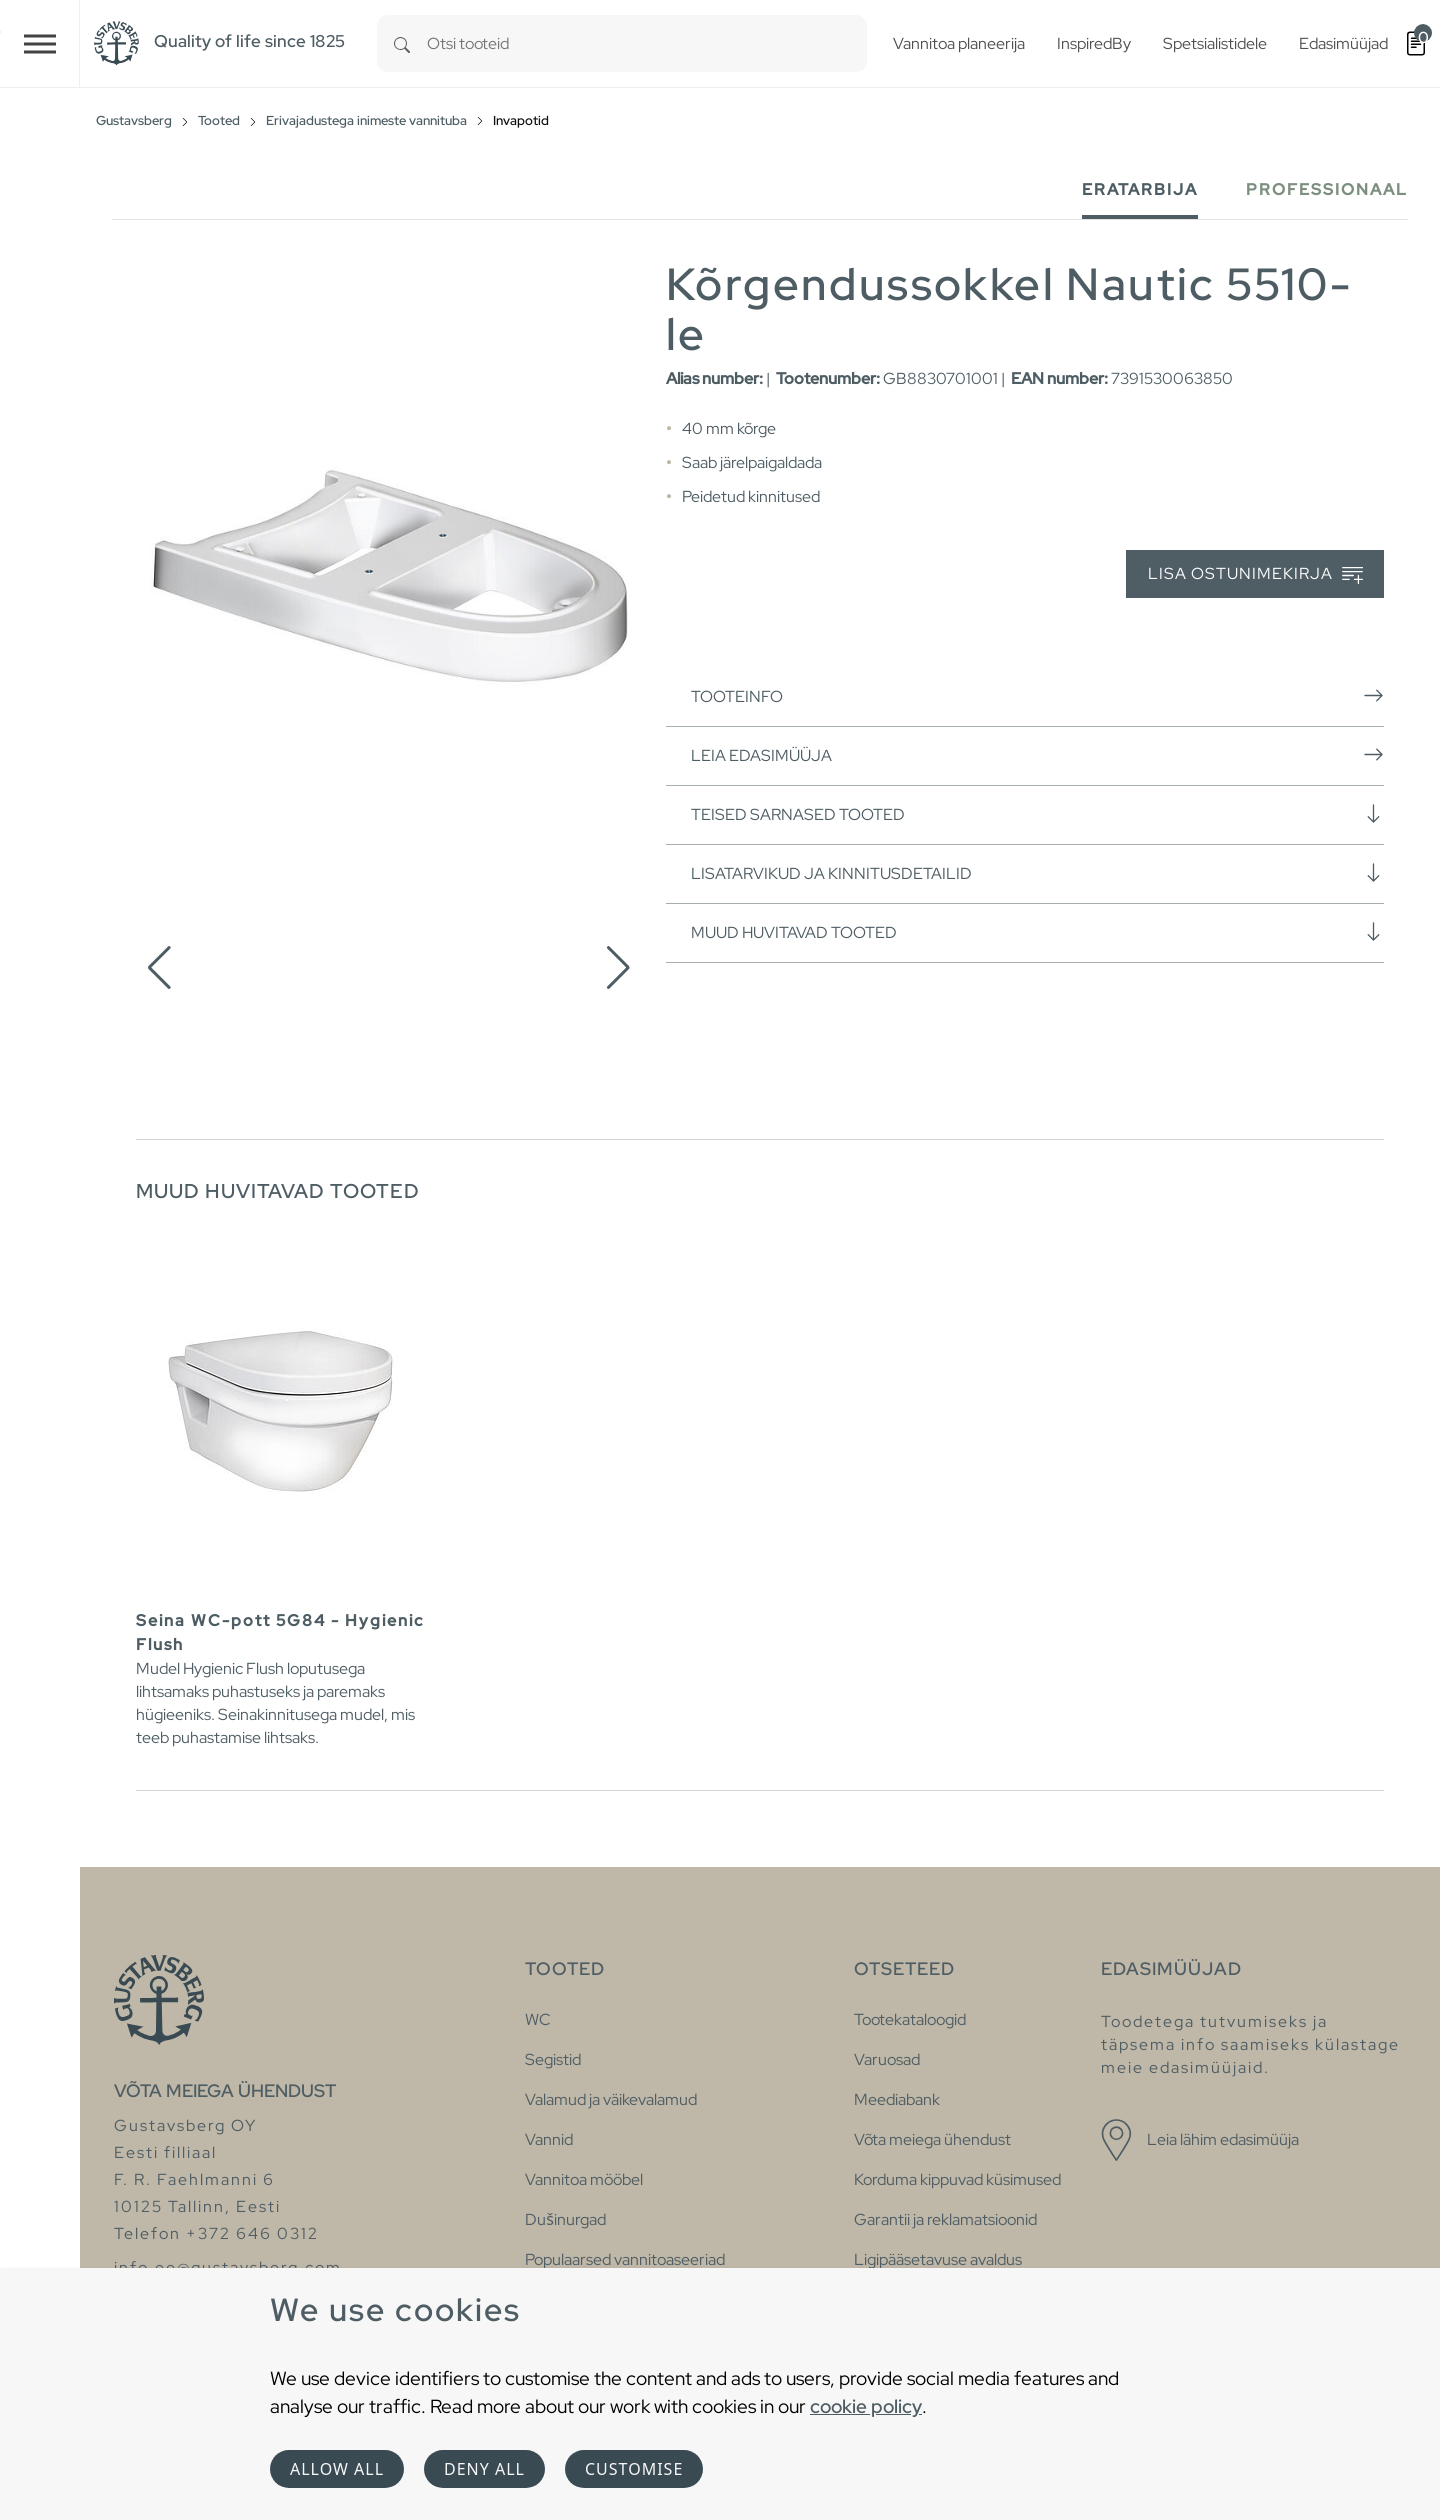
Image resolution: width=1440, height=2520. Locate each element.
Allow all (337, 2469)
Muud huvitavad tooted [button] (1037, 932)
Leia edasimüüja (1037, 755)
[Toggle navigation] (40, 43)
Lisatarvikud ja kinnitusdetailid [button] (1037, 873)
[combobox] (647, 43)
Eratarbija (1140, 189)
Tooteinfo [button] (1037, 696)
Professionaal (1327, 189)
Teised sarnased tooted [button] (1037, 814)
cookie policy (866, 2406)
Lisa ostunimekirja (1255, 574)
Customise (634, 2469)
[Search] (402, 43)
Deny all (484, 2469)
